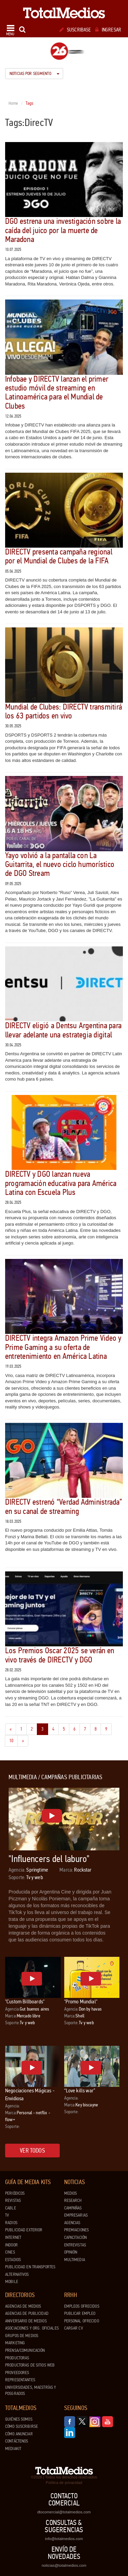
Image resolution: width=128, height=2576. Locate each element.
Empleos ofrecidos (81, 2306)
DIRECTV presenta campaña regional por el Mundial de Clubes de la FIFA (58, 556)
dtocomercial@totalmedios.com (64, 2512)
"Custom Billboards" (24, 2001)
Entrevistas (75, 2245)
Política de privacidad (64, 2483)
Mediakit (13, 2448)
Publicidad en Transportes (30, 2267)
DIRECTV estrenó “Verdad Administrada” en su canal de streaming (63, 1506)
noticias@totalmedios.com (64, 2565)
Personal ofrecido (81, 2321)
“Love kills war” (80, 2090)
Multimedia (74, 2259)
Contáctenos (16, 2441)
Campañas (73, 2208)
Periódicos (15, 2193)
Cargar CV (73, 2328)
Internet (13, 2237)
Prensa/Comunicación (25, 2350)
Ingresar (108, 30)
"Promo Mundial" (80, 2001)
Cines (10, 2252)
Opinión (70, 2252)
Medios (70, 2193)
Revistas (13, 2200)
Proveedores (17, 2372)
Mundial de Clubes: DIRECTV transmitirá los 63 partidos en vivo (63, 711)
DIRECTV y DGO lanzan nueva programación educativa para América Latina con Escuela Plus (60, 1183)
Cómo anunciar (19, 2434)
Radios (11, 2223)
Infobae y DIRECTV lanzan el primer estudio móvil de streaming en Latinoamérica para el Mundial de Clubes (56, 392)
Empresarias (76, 2215)
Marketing (15, 2343)
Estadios (13, 2259)
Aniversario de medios (26, 2321)
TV (7, 2215)
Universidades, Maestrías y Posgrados (30, 2391)
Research (73, 2200)
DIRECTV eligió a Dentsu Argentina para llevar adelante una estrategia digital (63, 1030)
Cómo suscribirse (21, 2426)
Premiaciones (76, 2230)
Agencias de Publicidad (26, 2313)
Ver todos (32, 2150)
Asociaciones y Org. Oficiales (32, 2328)
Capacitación (75, 2237)
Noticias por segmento (34, 73)
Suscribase (75, 30)
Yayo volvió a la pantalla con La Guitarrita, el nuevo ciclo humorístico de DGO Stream (59, 865)
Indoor (11, 2245)
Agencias (72, 2223)
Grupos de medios (21, 2335)
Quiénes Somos (18, 2419)
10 (13, 1740)
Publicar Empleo (80, 2313)
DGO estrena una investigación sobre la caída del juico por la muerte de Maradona (63, 230)
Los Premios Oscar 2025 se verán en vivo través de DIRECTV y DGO (59, 1655)
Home (13, 103)
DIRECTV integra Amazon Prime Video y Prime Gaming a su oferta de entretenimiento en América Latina (63, 1347)
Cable (10, 2208)
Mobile (11, 2281)
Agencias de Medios (23, 2306)
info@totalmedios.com (64, 2539)
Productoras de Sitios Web (30, 2365)
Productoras (17, 2358)
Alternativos (17, 2274)
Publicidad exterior (23, 2230)
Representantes (20, 2380)
